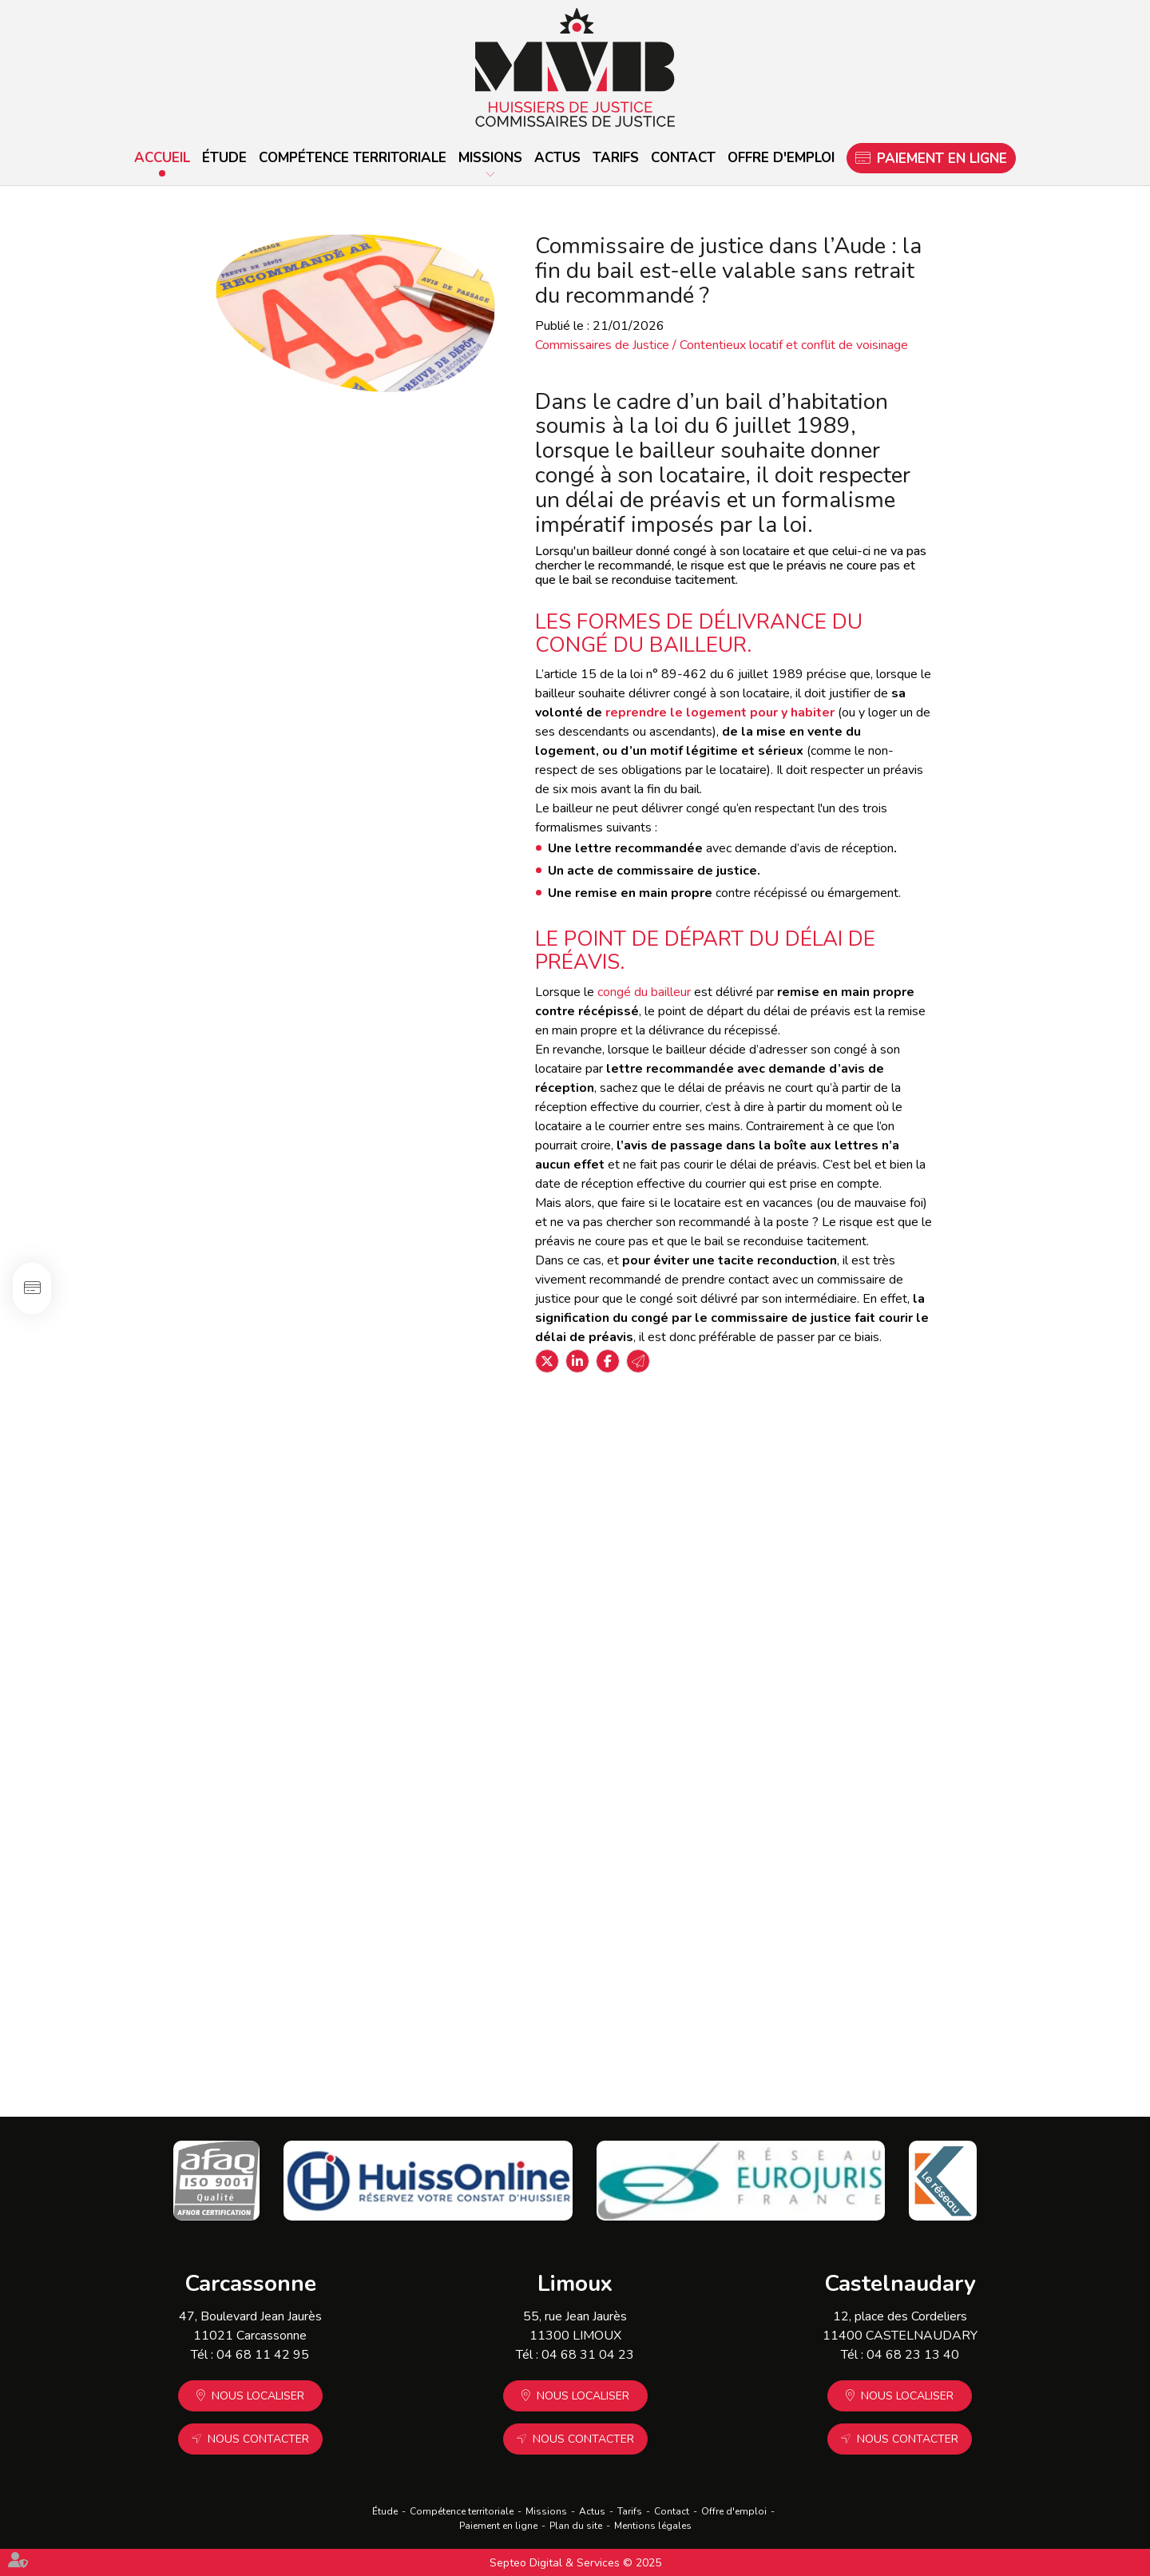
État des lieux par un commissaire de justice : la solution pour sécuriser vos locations (390, 1480)
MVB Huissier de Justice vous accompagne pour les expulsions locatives (876, 1689)
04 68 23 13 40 (912, 2355)
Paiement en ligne (942, 158)
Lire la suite (316, 1534)
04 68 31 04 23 (587, 2355)
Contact (683, 158)
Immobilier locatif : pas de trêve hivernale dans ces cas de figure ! (408, 1916)
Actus (557, 158)
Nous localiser (258, 2395)
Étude (224, 158)
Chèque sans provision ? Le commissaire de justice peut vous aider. (915, 1916)
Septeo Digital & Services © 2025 (575, 2562)
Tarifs (616, 158)
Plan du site (575, 2525)
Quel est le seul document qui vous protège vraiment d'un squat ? (406, 1698)
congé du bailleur (644, 992)
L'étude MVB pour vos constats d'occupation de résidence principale (929, 1480)
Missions (490, 158)
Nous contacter (258, 2439)
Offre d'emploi (781, 158)
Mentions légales (653, 2525)
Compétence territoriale (352, 158)
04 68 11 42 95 (262, 2355)
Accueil (162, 158)
